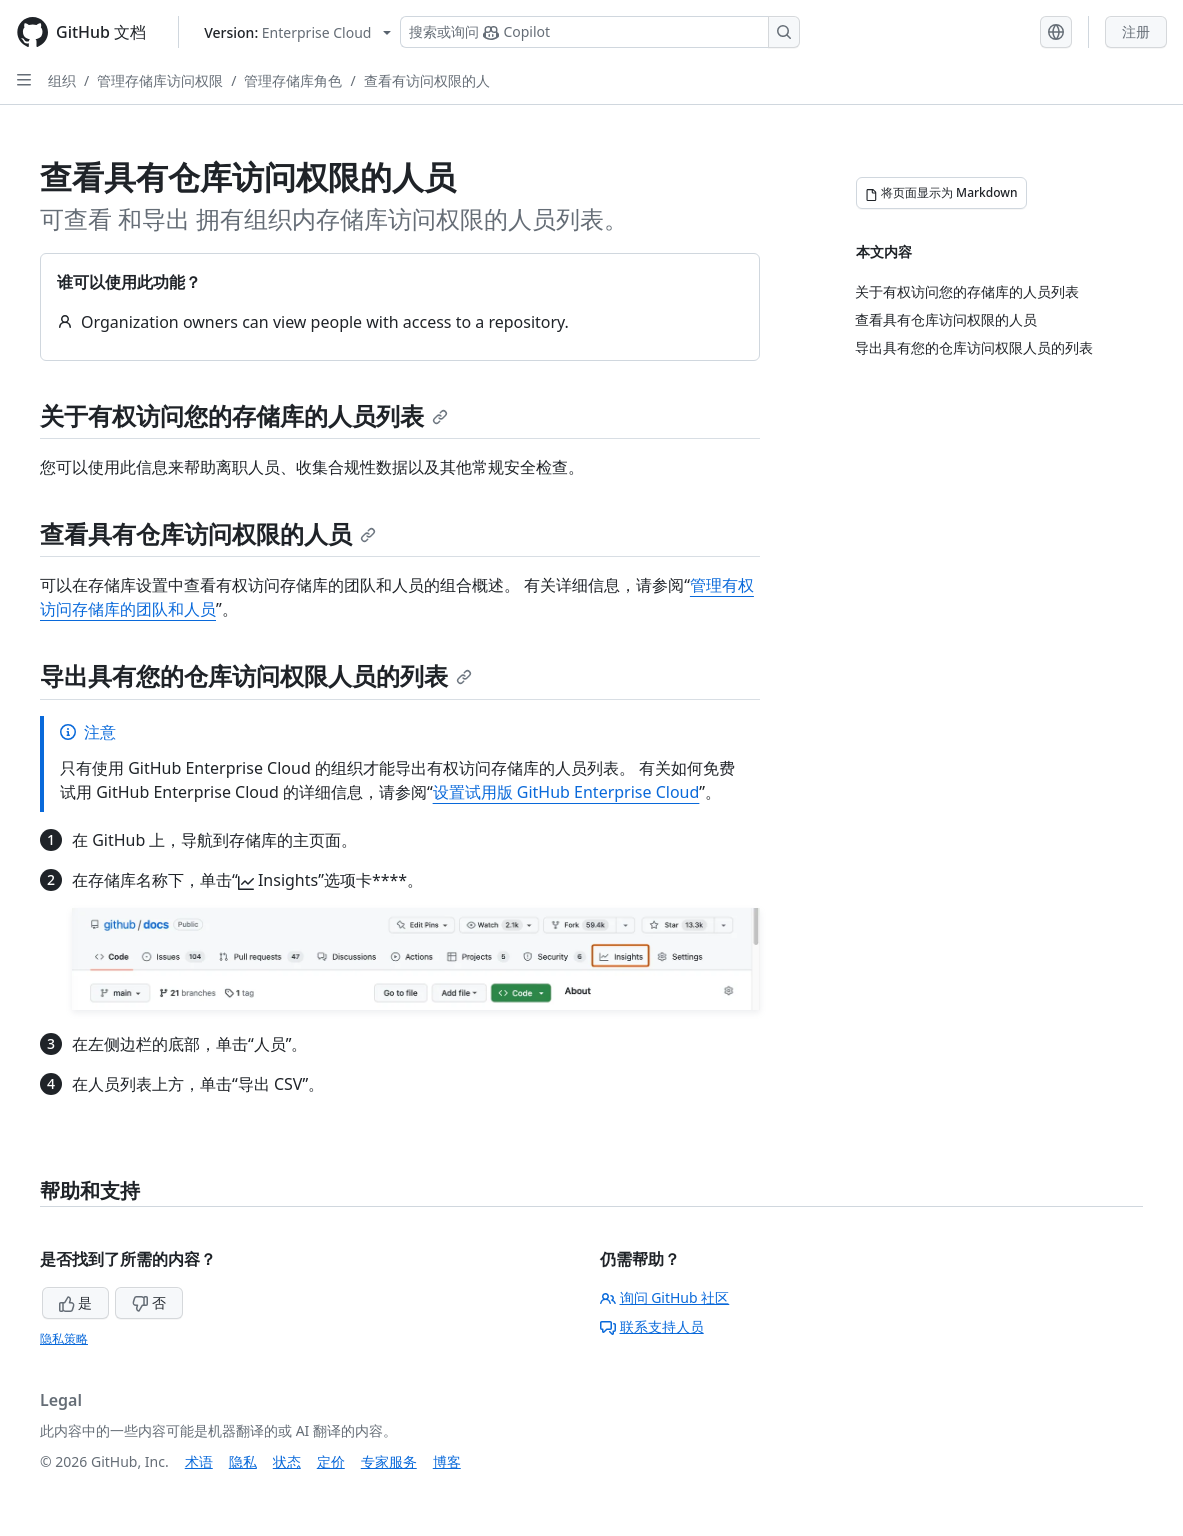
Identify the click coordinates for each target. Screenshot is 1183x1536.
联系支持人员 (652, 1326)
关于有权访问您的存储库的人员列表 (244, 415)
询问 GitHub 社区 (665, 1297)
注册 (1136, 31)
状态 (287, 1461)
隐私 (243, 1461)
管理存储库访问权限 (160, 80)
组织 (62, 80)
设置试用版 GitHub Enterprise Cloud (566, 792)
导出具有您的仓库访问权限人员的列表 (256, 675)
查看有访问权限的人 (427, 80)
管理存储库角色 (293, 80)
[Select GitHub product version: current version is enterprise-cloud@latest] (297, 32)
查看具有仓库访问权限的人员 (208, 533)
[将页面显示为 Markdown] (941, 193)
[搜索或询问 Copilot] (600, 32)
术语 (199, 1461)
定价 (331, 1461)
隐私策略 (64, 1338)
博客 (447, 1461)
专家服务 (389, 1461)
